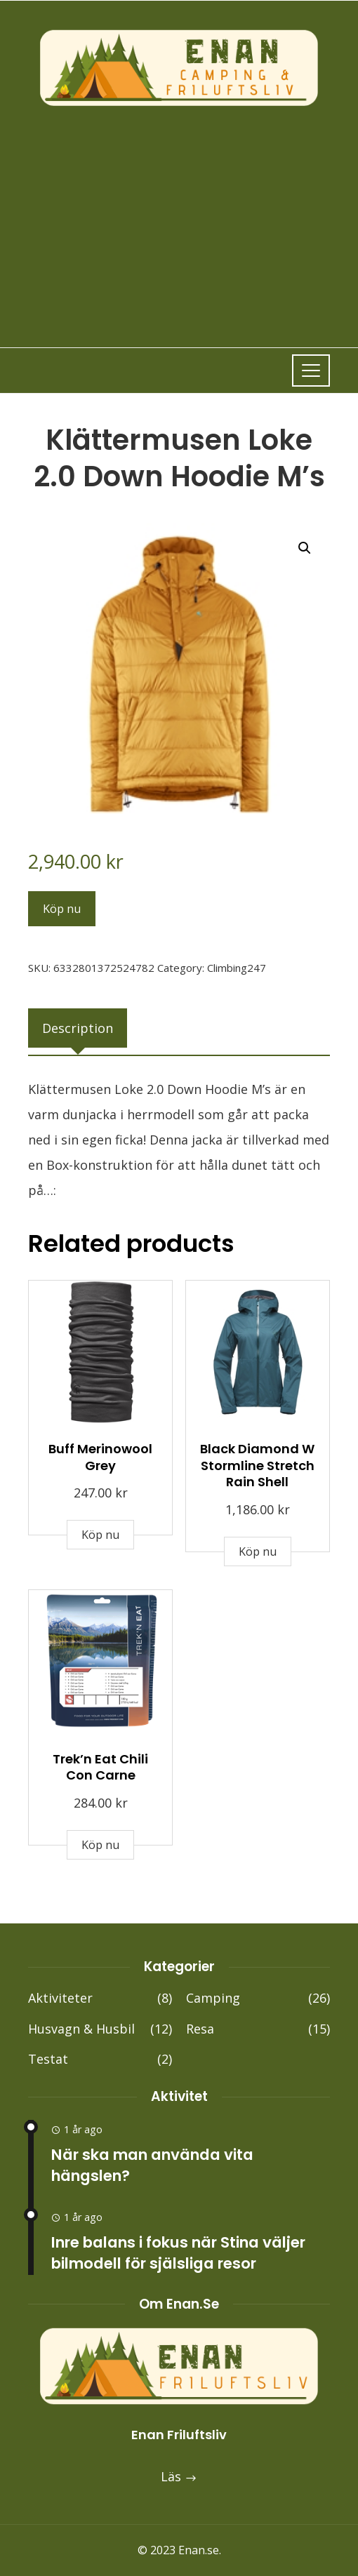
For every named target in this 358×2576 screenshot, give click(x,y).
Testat (100, 2059)
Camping (258, 1998)
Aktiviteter (100, 1998)
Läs (179, 2476)
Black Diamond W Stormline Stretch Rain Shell (257, 1465)
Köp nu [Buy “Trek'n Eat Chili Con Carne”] (100, 1845)
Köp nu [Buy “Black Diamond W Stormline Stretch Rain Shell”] (258, 1551)
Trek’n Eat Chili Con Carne (100, 1767)
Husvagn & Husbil (100, 2029)
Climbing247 (236, 968)
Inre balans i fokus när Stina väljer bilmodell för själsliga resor (178, 2252)
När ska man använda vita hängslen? (152, 2165)
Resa (258, 2029)
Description (77, 1028)
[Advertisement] (179, 214)
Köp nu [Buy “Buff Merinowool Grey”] (100, 1534)
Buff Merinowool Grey (100, 1457)
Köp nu (62, 908)
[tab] (77, 1028)
